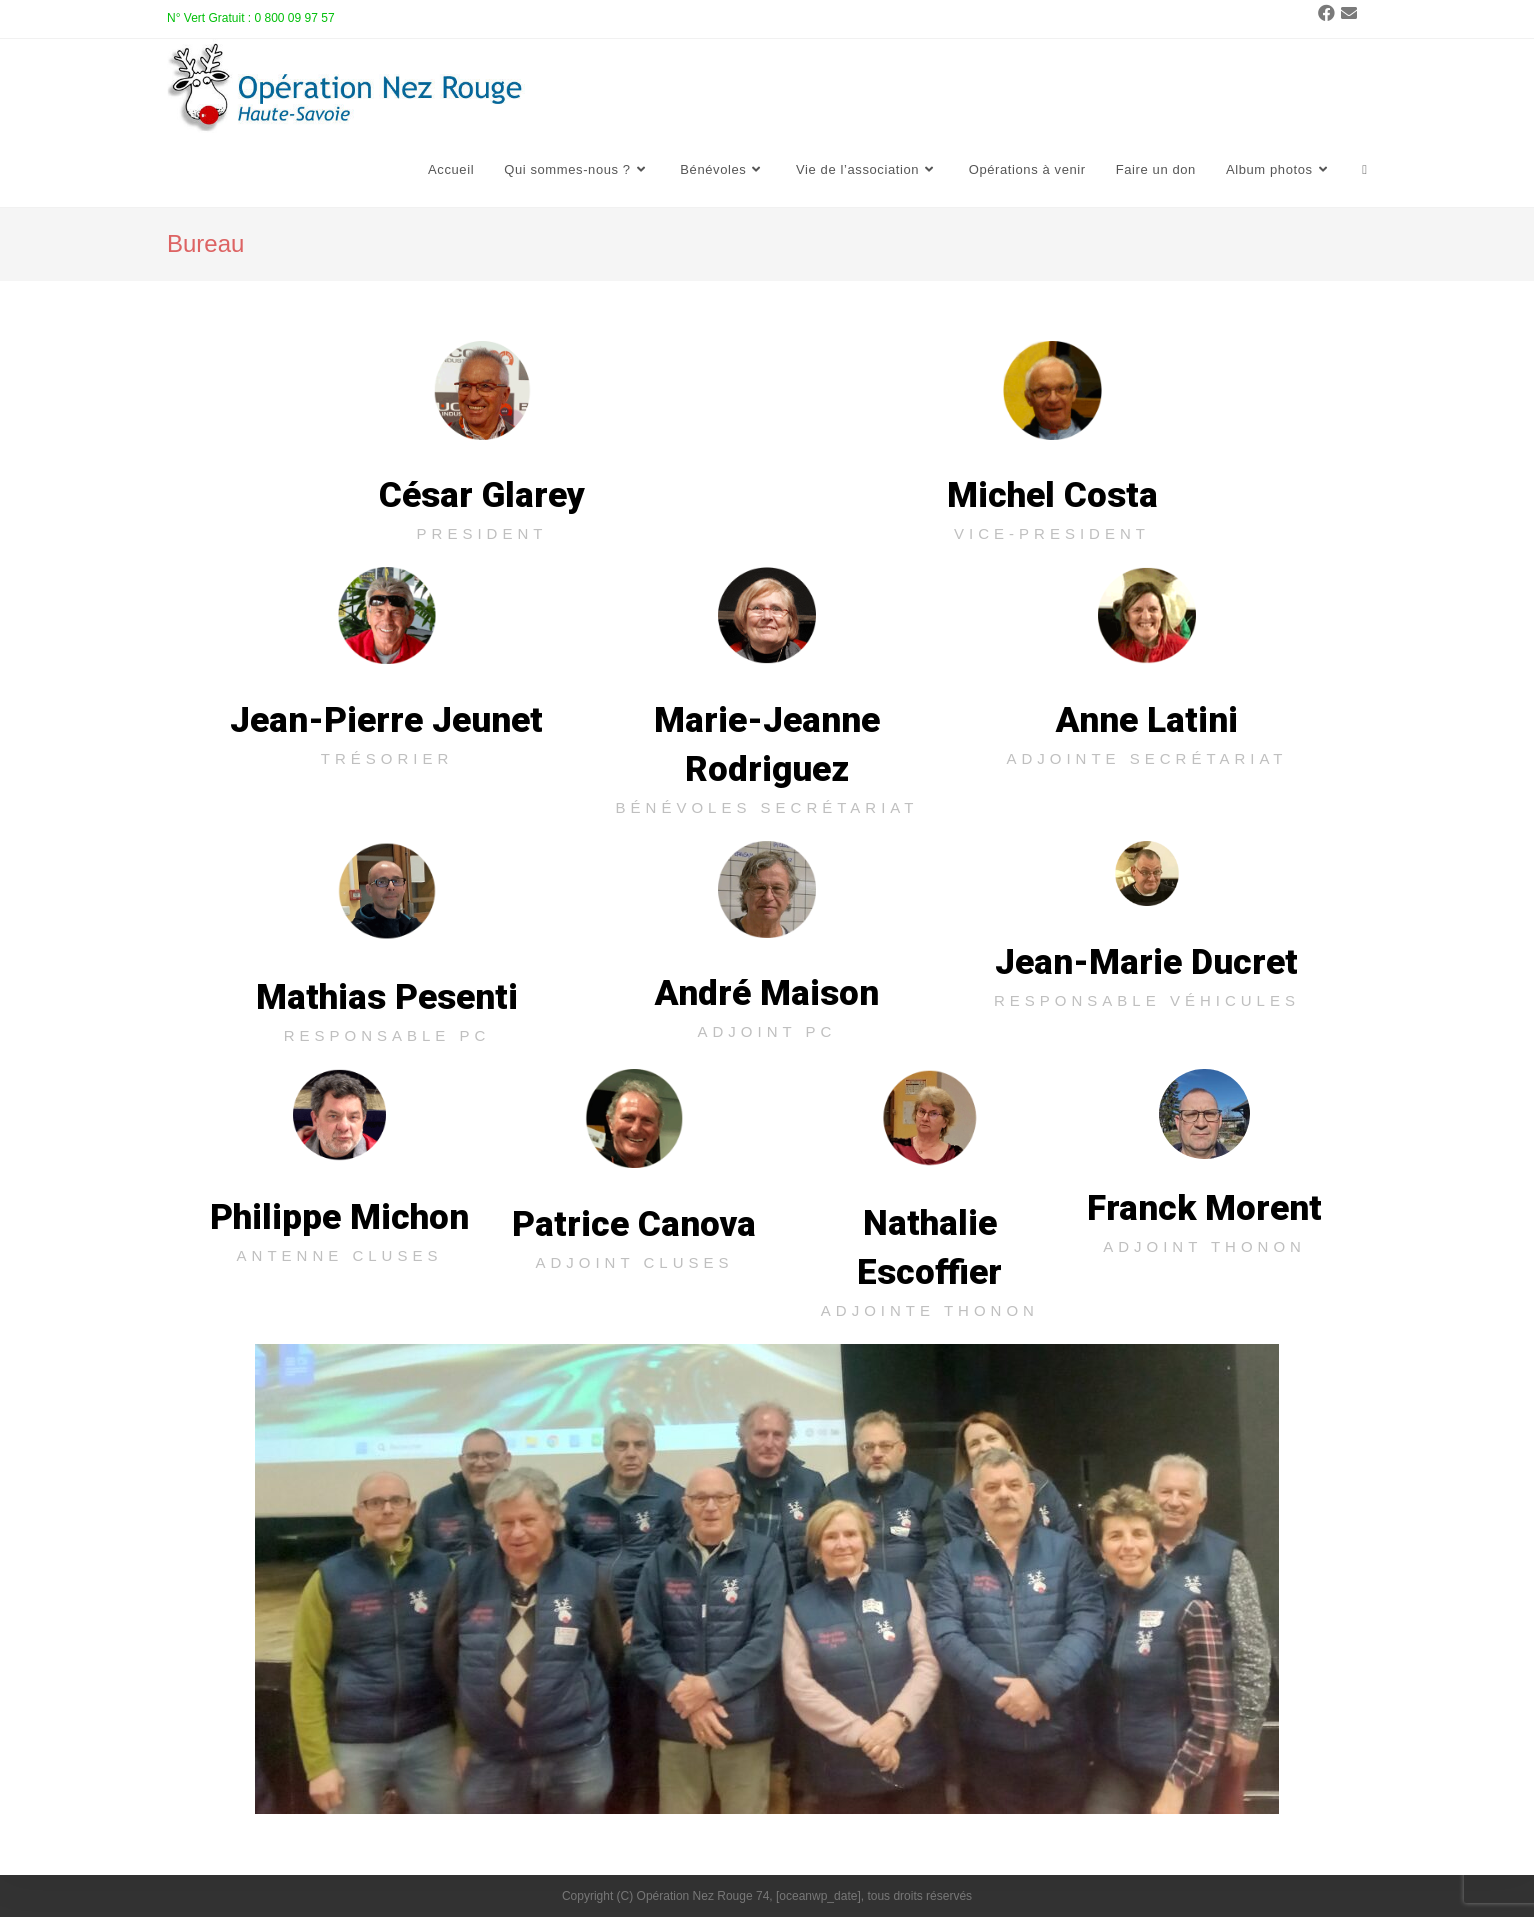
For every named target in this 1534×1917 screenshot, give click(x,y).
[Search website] (1364, 171)
